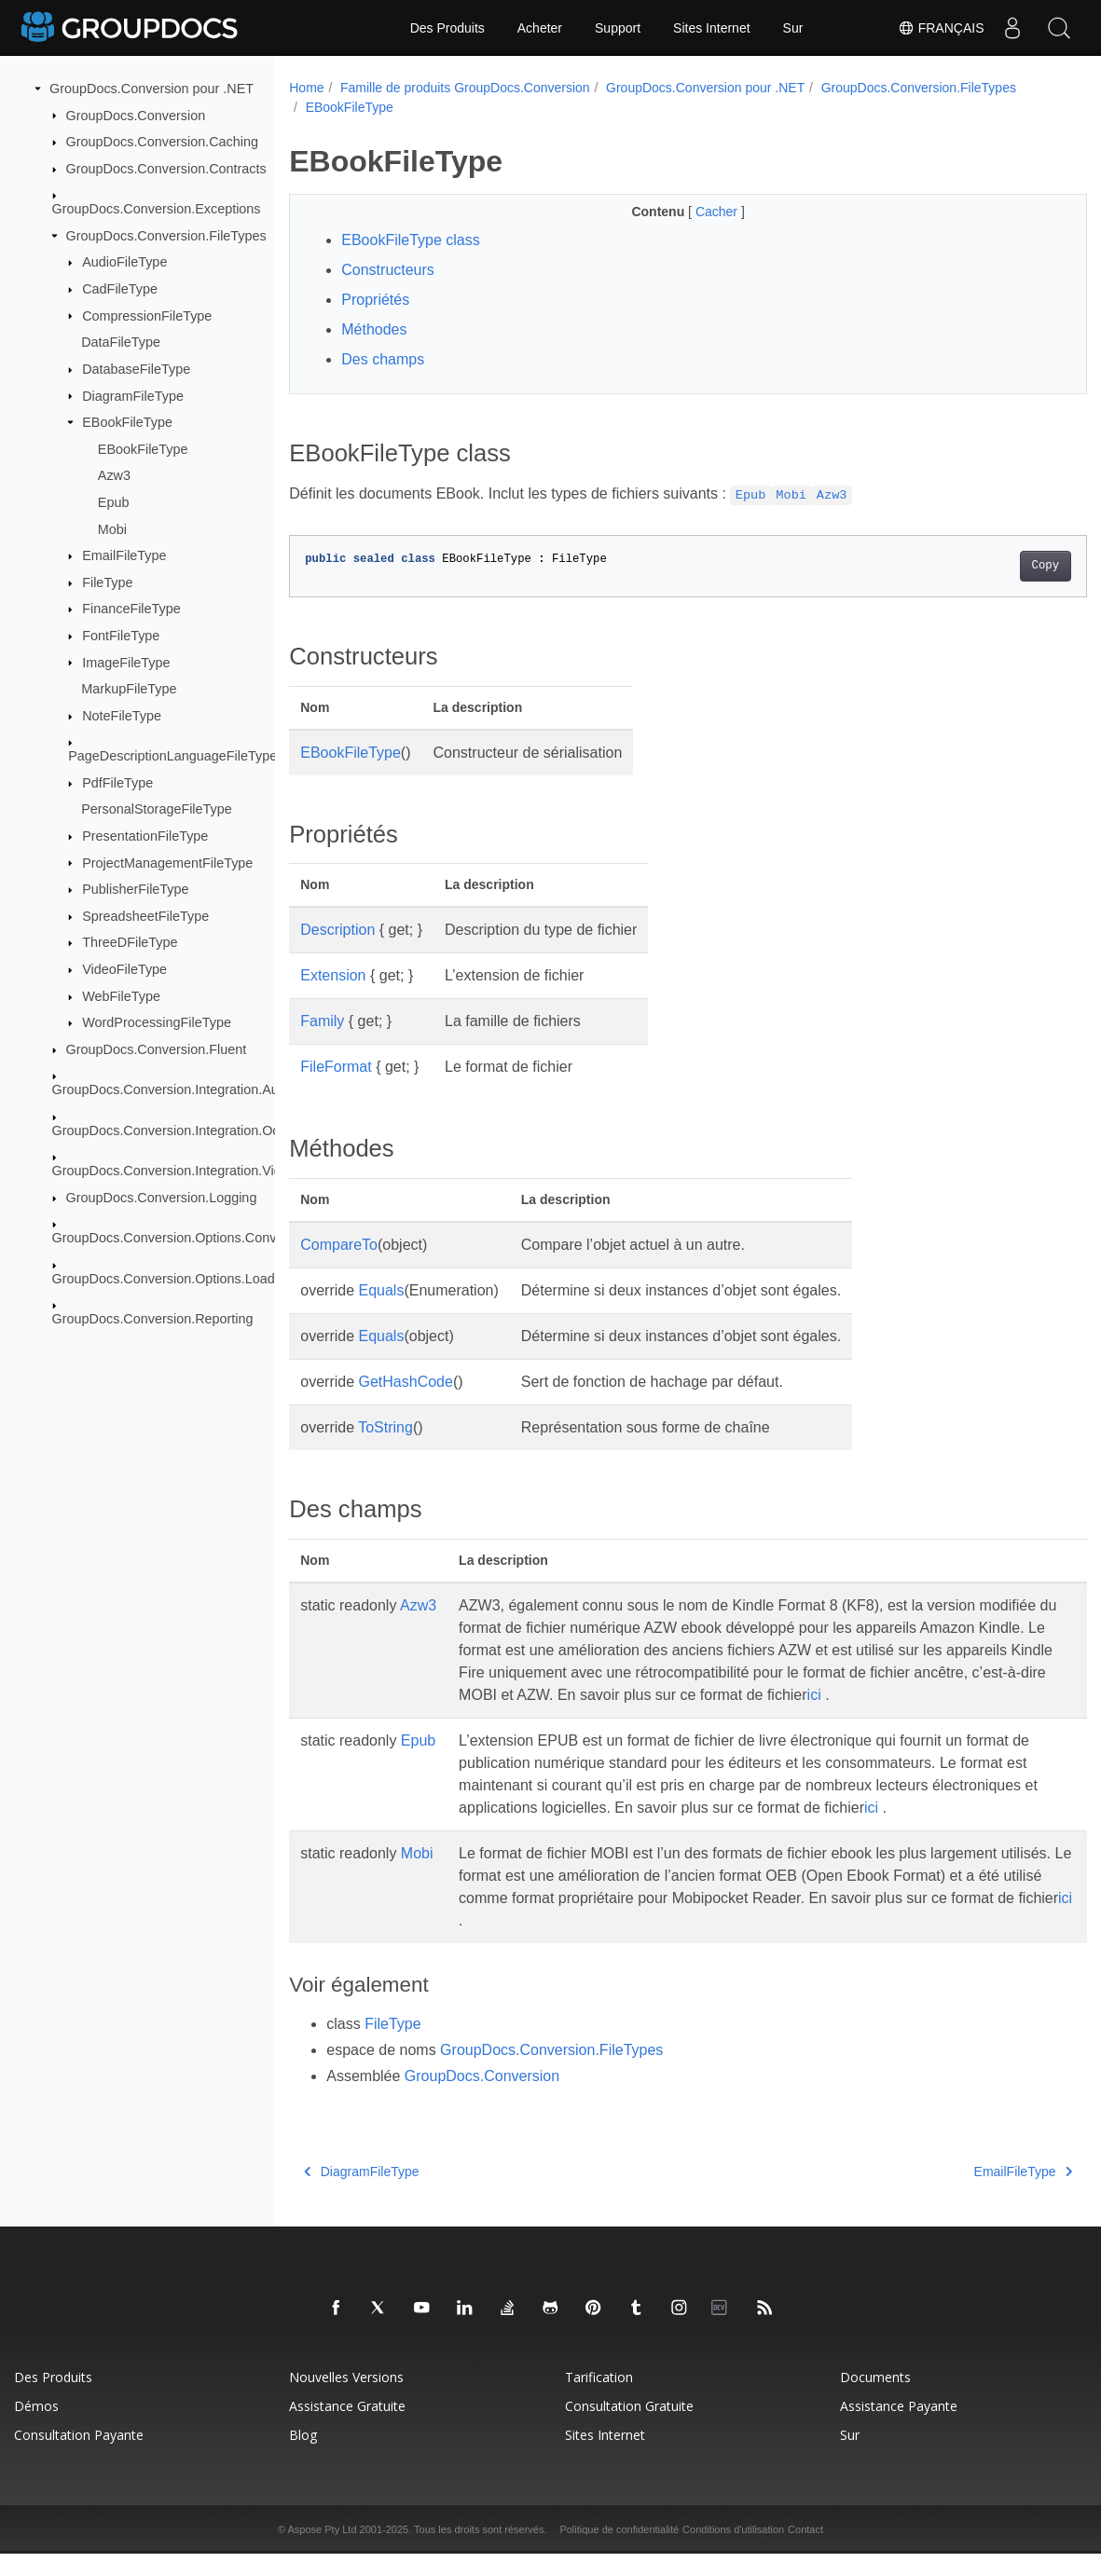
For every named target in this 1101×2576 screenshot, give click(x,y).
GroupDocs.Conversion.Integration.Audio (174, 1089)
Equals (382, 1290)
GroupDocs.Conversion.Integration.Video (174, 1170)
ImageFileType (126, 661)
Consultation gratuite (629, 2428)
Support (617, 28)
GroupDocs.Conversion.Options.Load (163, 1277)
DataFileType (120, 342)
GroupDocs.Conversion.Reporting (153, 1318)
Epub (114, 502)
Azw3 (114, 475)
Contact (805, 2551)
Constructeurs (387, 270)
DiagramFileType (133, 395)
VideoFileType (124, 969)
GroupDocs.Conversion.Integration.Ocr (168, 1130)
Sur (793, 28)
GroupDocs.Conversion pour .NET (151, 88)
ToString (385, 1427)
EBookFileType (127, 422)
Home (306, 87)
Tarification (599, 2399)
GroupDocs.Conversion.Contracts (166, 168)
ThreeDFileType (129, 942)
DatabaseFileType (136, 369)
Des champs (382, 359)
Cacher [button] (690, 211)
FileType (107, 582)
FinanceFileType (131, 608)
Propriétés (375, 300)
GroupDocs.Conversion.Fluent (156, 1049)
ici (506, 1717)
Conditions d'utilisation (733, 2551)
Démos (36, 2428)
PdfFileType (117, 782)
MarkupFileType (128, 688)
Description (337, 930)
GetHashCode (406, 1382)
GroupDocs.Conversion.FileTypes (166, 235)
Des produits (53, 2399)
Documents (875, 2399)
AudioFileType (124, 261)
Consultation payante (79, 2457)
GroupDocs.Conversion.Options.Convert (172, 1237)
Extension (332, 975)
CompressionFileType (147, 315)
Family (322, 1021)
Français (941, 28)
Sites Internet (711, 28)
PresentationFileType (145, 836)
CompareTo (339, 1245)
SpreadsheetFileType (145, 916)
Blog (303, 2457)
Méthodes (373, 329)
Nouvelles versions (346, 2399)
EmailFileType (124, 555)
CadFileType (120, 288)
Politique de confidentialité (619, 2551)
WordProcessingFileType (156, 1022)
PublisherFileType (135, 889)
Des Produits (447, 28)
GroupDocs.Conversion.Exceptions (156, 208)
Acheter (539, 28)
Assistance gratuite (347, 2428)
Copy (989, 565)
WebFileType (121, 996)
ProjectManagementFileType (167, 862)
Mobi (112, 528)
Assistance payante (898, 2428)
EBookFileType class (410, 240)
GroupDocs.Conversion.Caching (162, 141)
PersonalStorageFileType (156, 809)
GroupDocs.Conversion (136, 114)
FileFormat (335, 1067)
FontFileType (120, 635)
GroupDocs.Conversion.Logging (161, 1197)
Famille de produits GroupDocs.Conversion (465, 87)
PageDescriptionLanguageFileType (172, 755)
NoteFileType (121, 715)
